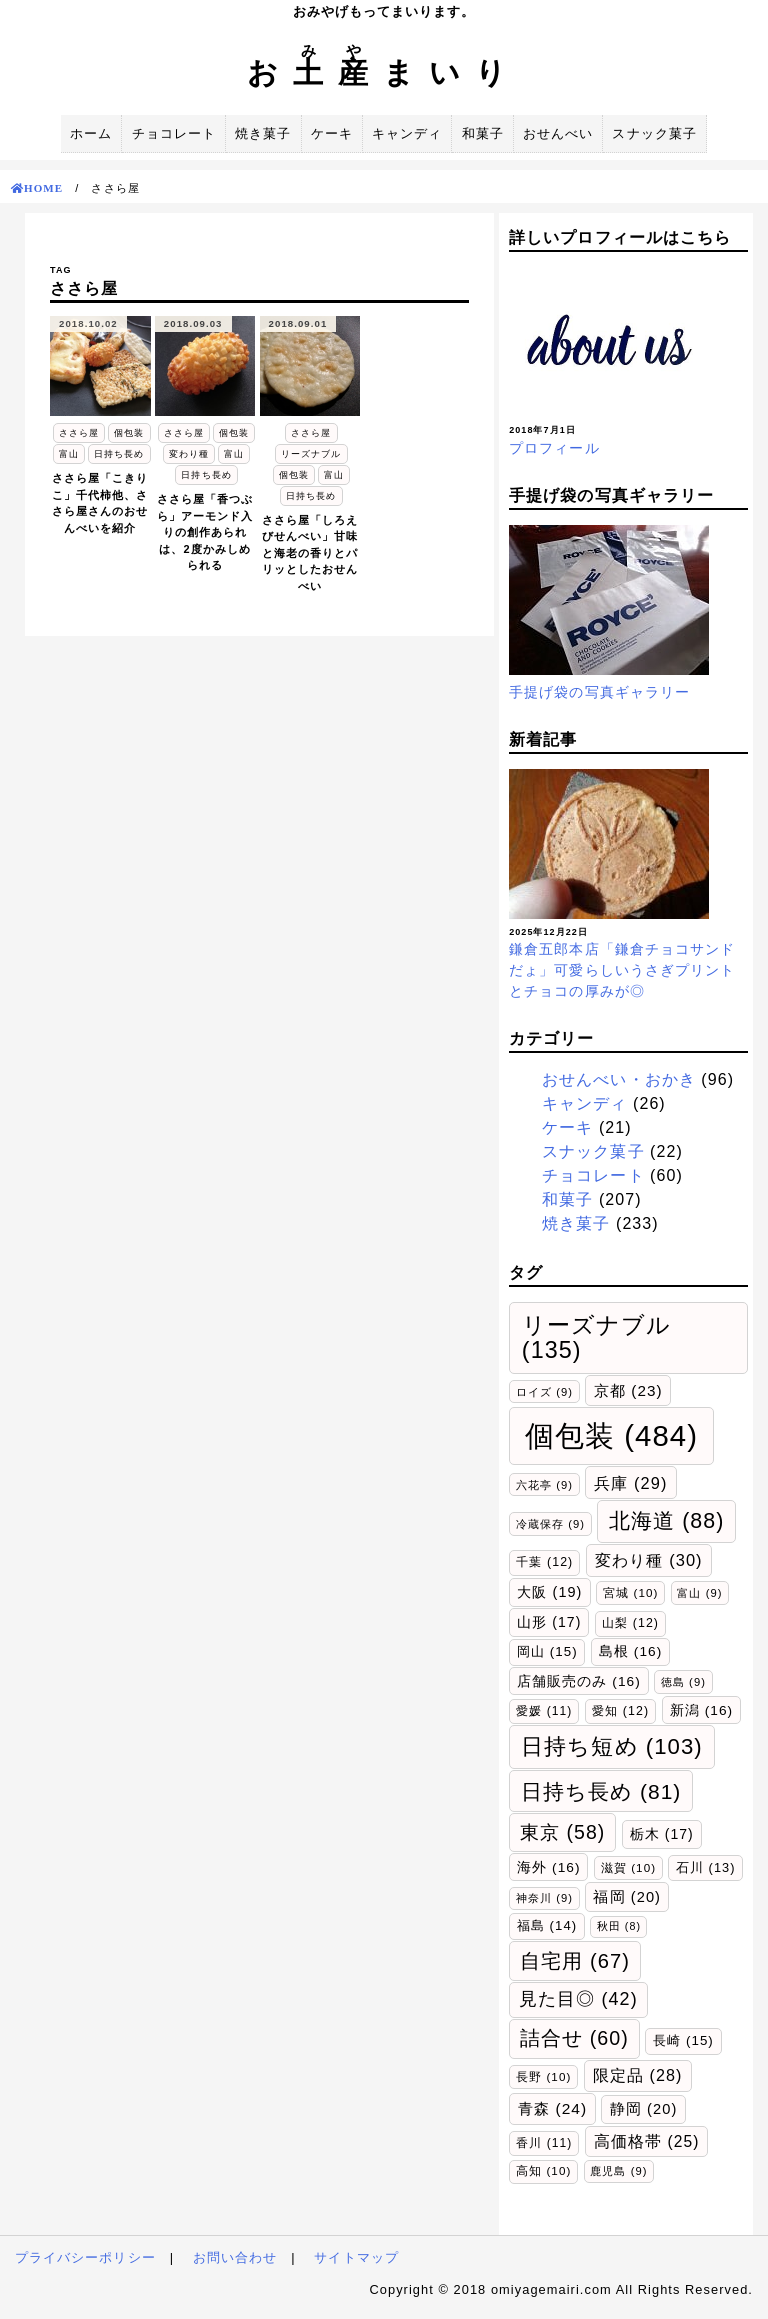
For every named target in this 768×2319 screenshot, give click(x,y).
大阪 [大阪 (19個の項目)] (549, 1592)
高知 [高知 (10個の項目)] (543, 2170)
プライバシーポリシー (85, 2257)
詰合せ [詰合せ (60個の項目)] (574, 2038)
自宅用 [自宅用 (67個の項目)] (575, 1961)
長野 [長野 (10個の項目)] (543, 2076)
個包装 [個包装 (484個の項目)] (611, 1435)
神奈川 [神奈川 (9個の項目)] (544, 1898)
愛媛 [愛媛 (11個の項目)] (544, 1711)
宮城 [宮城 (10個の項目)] (630, 1592)
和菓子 (483, 133)
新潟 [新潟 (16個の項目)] (702, 1710)
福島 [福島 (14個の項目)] (547, 1925)
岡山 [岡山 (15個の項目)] (547, 1651)
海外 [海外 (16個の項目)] (549, 1867)
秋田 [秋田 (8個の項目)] (619, 1926)
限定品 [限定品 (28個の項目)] (638, 2075)
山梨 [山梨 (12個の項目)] (630, 1623)
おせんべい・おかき (619, 1079)
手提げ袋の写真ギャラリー (599, 692)
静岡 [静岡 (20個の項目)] (644, 2109)
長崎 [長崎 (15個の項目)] (683, 2040)
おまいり (384, 72)
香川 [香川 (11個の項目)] (544, 2143)
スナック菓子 (654, 133)
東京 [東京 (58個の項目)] (562, 1832)
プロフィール (554, 448)
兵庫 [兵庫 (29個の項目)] (630, 1483)
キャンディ (407, 133)
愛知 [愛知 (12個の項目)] (620, 1711)
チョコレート (174, 133)
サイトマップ (356, 2257)
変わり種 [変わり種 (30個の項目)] (648, 1560)
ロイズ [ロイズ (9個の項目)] (544, 1392)
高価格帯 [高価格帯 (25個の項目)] (647, 2141)
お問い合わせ (235, 2257)
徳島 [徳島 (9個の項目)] (683, 1682)
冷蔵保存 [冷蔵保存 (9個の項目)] (550, 1524)
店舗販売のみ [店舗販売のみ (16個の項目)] (579, 1681)
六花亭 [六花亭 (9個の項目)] (544, 1485)
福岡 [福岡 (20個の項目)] (627, 1897)
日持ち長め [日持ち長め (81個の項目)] (601, 1791)
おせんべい (558, 133)
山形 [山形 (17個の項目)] (549, 1622)
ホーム (91, 133)
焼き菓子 (263, 133)
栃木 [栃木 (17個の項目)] (662, 1834)
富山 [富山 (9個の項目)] (699, 1593)
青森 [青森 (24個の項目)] (552, 2108)
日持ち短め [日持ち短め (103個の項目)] (612, 1746)
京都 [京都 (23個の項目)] (628, 1390)
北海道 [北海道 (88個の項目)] (667, 1521)
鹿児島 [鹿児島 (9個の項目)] (618, 2171)
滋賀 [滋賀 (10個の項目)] (628, 1867)
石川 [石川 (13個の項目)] (706, 1867)
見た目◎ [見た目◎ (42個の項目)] (578, 1999)
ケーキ (332, 133)
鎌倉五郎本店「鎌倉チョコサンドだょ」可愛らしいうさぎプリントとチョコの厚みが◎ (622, 970)
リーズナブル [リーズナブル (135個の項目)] (596, 1338)
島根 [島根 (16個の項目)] (631, 1651)
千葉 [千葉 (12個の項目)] (544, 1562)
